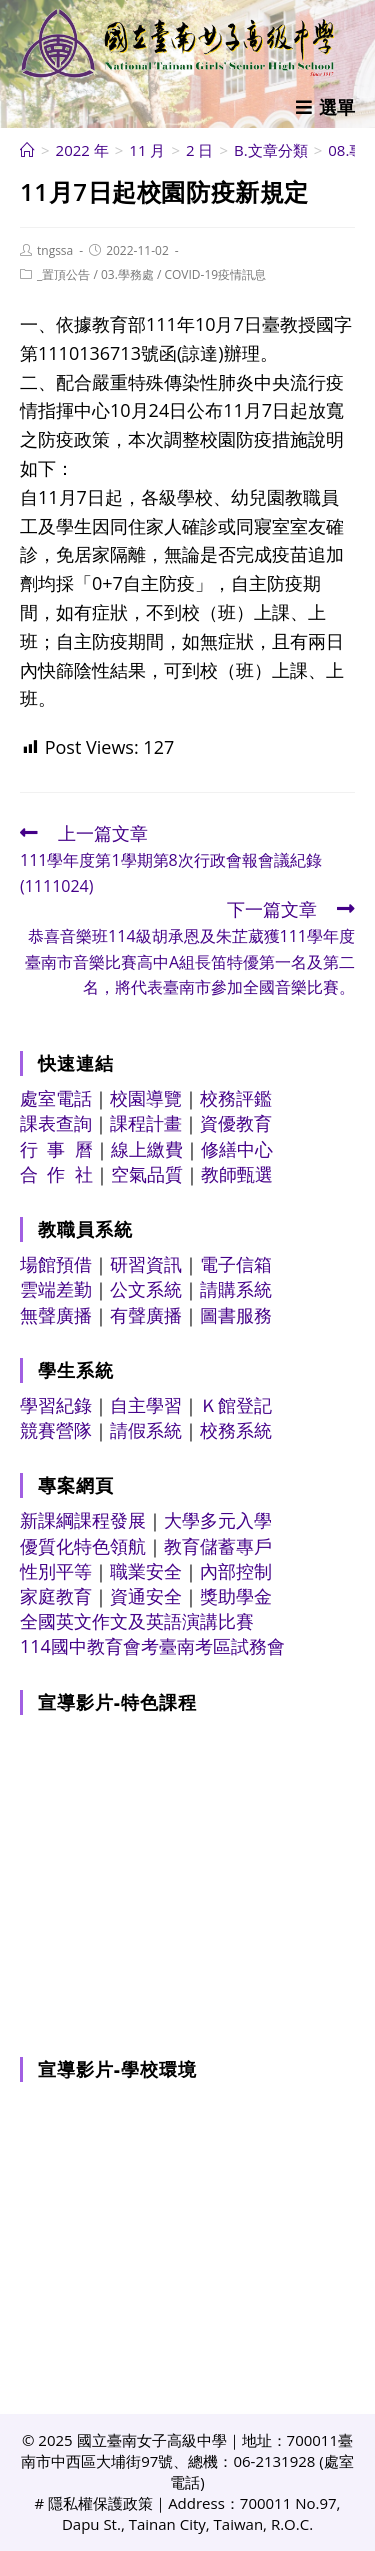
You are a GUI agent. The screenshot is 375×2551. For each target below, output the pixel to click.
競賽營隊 (56, 1430)
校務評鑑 (236, 1098)
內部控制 (236, 1571)
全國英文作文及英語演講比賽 (137, 1621)
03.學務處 (127, 274)
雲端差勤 (56, 1289)
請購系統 (236, 1289)
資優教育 (236, 1123)
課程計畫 (146, 1123)
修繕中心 (237, 1149)
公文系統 (146, 1289)
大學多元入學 (218, 1520)
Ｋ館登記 (236, 1405)
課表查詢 (56, 1123)
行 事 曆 (56, 1149)
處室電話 (56, 1098)
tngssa (55, 250)
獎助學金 (236, 1596)
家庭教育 (56, 1596)
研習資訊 (146, 1264)
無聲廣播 (56, 1315)
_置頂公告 (63, 274)
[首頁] (27, 150)
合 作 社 (56, 1174)
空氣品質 (147, 1174)
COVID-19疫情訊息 (215, 274)
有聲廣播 (146, 1315)
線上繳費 (147, 1149)
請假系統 (146, 1430)
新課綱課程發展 (83, 1520)
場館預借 (56, 1264)
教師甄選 (237, 1174)
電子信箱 (236, 1264)
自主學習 (146, 1405)
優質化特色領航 (83, 1546)
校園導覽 (146, 1098)
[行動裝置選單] (325, 107)
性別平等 (56, 1571)
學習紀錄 (56, 1405)
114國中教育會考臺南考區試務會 (152, 1646)
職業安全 (146, 1571)
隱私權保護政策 (100, 2503)
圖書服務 (236, 1315)
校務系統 (236, 1430)
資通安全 (146, 1596)
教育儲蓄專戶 (218, 1546)
